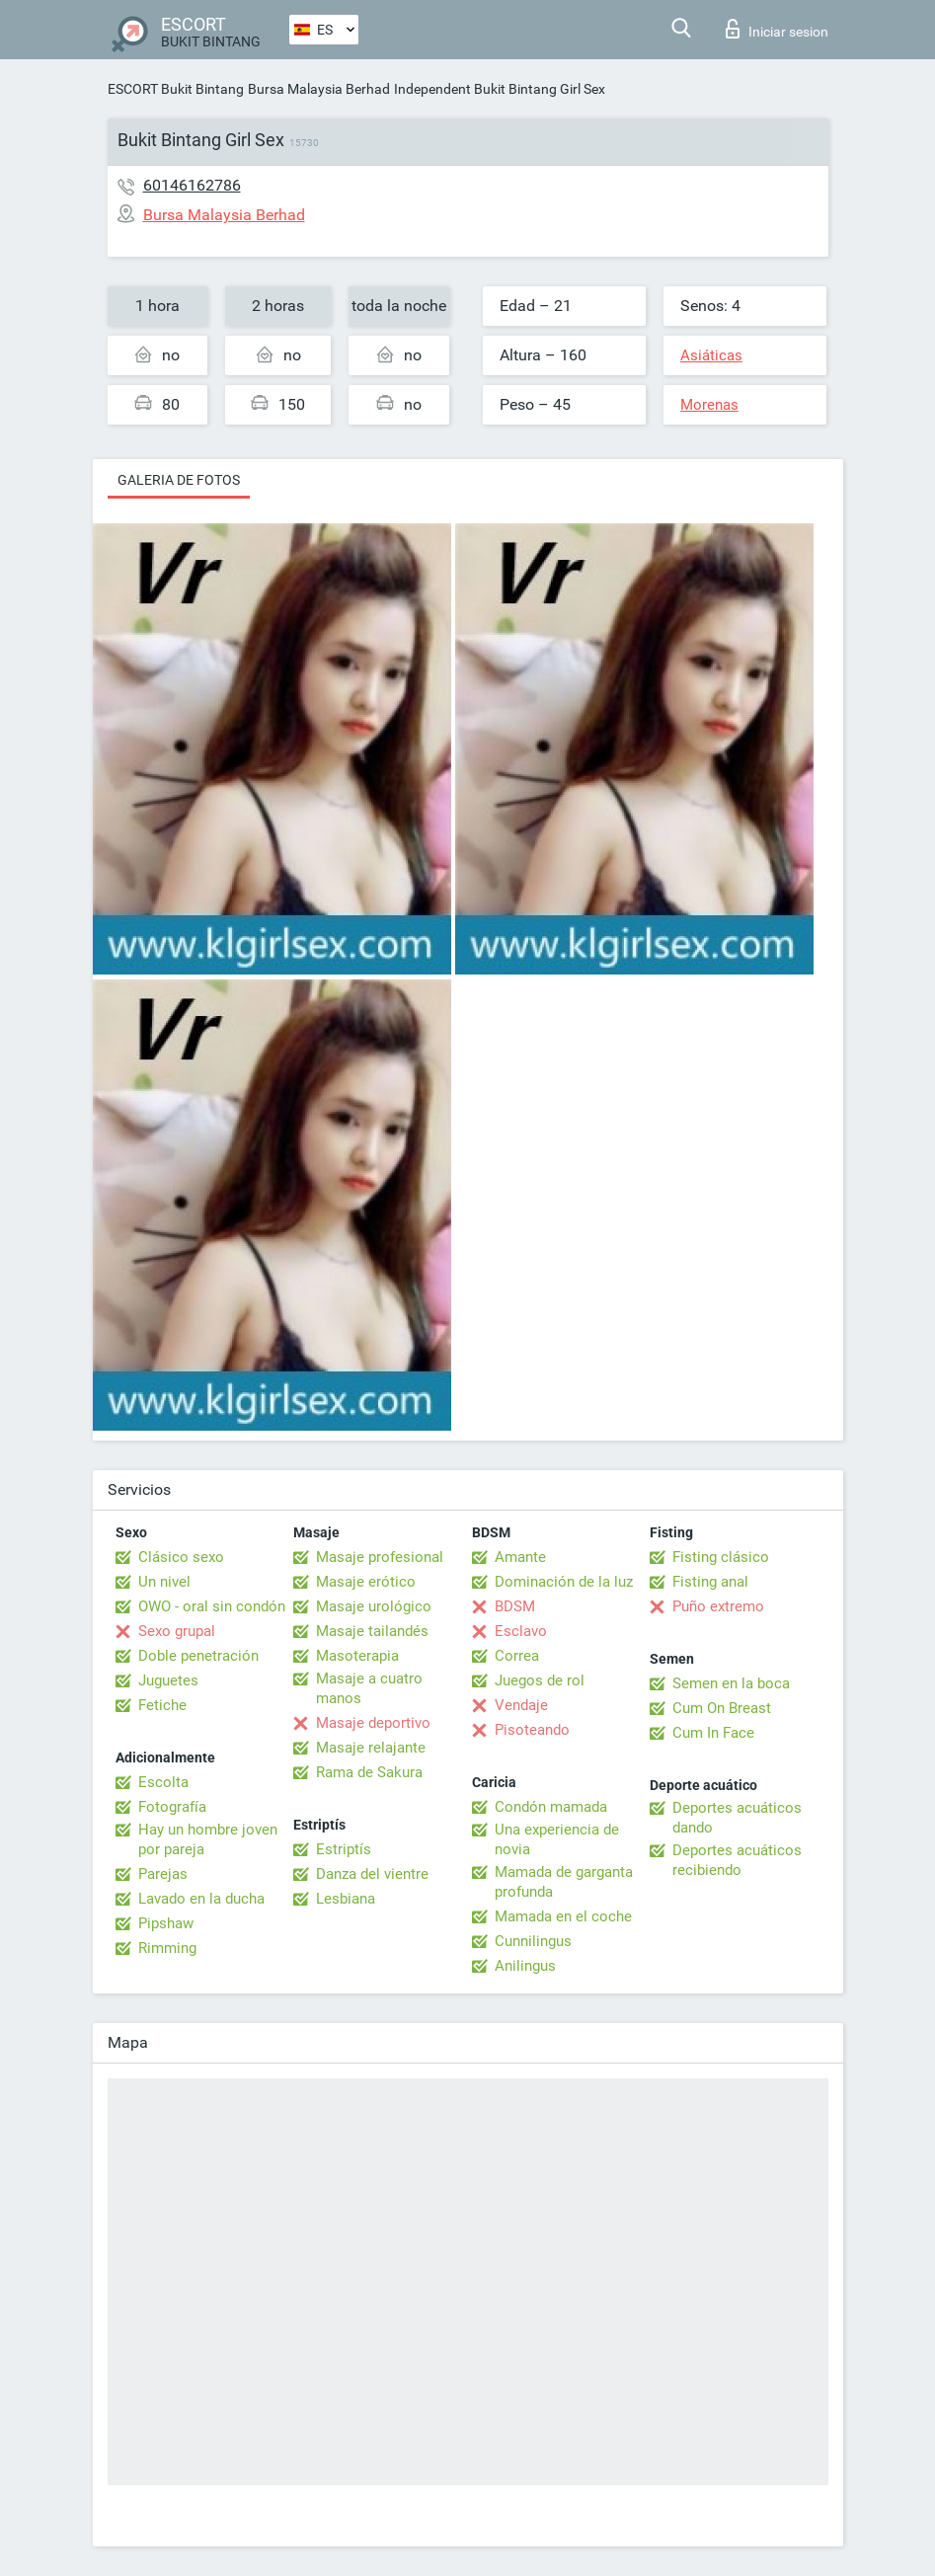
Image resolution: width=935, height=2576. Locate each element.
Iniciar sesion (777, 28)
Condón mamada (551, 1807)
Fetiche (162, 1705)
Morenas (709, 405)
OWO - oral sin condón (211, 1606)
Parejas (163, 1874)
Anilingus (525, 1966)
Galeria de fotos (178, 480)
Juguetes (168, 1680)
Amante (520, 1557)
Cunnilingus (533, 1941)
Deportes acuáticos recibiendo (737, 1860)
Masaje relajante (371, 1747)
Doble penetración (198, 1656)
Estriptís (343, 1849)
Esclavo (521, 1631)
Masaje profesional (379, 1557)
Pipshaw (166, 1923)
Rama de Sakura (369, 1772)
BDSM (515, 1606)
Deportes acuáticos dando (737, 1817)
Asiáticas (711, 355)
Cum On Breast (721, 1708)
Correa (517, 1656)
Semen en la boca (731, 1683)
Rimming (167, 1948)
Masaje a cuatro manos (369, 1688)
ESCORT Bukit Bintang (176, 89)
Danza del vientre (372, 1874)
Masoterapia (357, 1656)
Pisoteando (532, 1730)
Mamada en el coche (563, 1916)
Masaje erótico (366, 1582)
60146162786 (192, 185)
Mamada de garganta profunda (564, 1882)
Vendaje (521, 1705)
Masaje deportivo (373, 1723)
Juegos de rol (539, 1680)
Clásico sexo (181, 1557)
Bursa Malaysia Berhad (319, 89)
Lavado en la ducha (201, 1899)
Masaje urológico (373, 1606)
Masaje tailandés (372, 1631)
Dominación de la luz (564, 1582)
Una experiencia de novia (557, 1839)
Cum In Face (713, 1733)
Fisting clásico (720, 1557)
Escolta (163, 1782)
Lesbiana (345, 1899)
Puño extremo (718, 1606)
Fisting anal (710, 1582)
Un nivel (164, 1582)
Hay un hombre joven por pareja (207, 1839)
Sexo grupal (176, 1631)
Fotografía (172, 1807)
